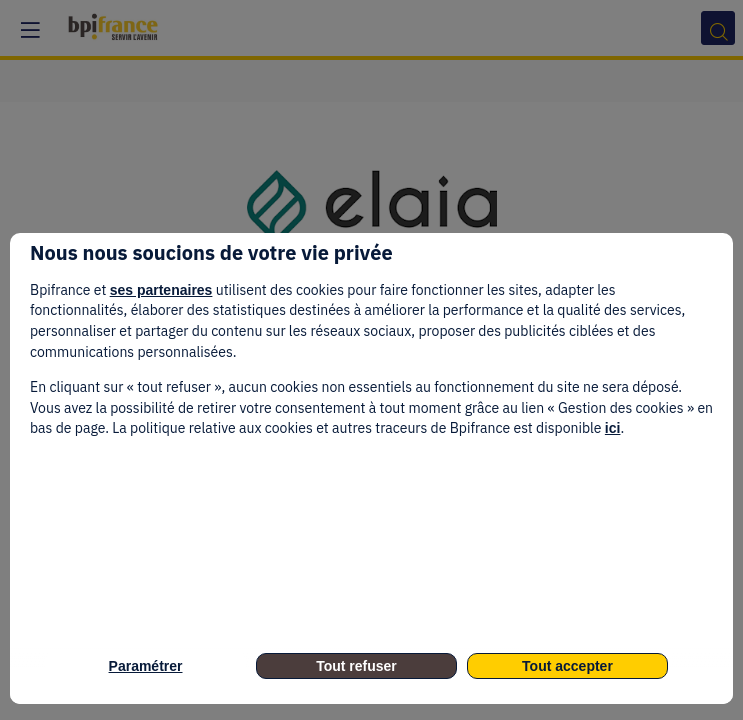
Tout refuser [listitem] (356, 666)
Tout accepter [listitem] (567, 666)
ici (613, 428)
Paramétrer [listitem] (146, 666)
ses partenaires (161, 290)
